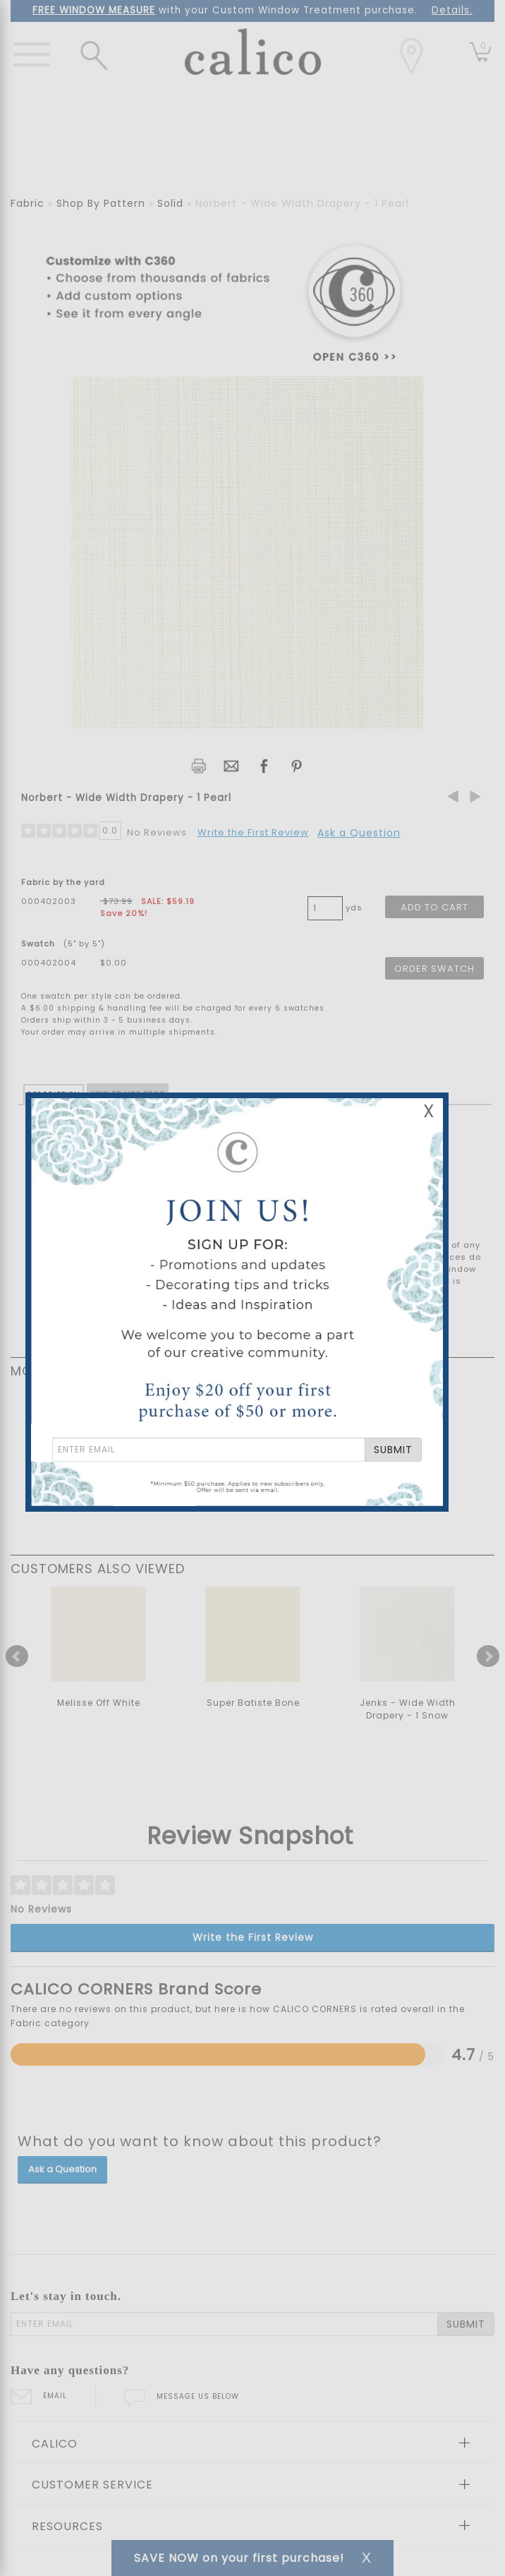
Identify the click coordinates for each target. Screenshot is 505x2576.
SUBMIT (393, 1450)
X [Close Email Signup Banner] (428, 1111)
